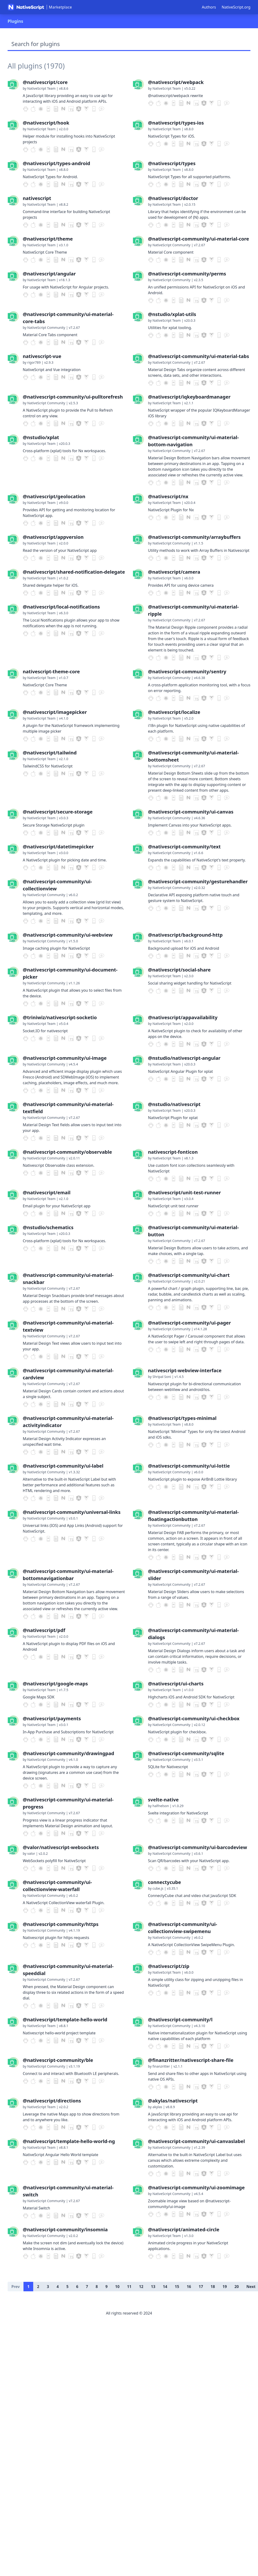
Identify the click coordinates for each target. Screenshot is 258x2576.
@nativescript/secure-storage (57, 812)
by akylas (155, 2107)
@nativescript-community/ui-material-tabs (198, 356)
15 (177, 2286)
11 (129, 2286)
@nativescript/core (45, 82)
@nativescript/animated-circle (183, 2229)
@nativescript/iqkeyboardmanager (189, 397)
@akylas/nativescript (173, 2100)
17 (201, 2286)
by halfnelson (158, 1806)
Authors (209, 7)
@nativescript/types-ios (176, 123)
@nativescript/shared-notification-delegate (74, 572)
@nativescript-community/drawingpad (68, 1753)
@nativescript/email (46, 1192)
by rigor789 (32, 362)
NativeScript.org (236, 7)
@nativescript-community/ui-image (65, 1058)
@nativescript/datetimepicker (58, 846)
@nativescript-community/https (60, 1924)
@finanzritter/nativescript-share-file (190, 2060)
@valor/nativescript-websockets (61, 1847)
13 (153, 2286)
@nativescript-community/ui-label (63, 1466)
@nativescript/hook (46, 123)
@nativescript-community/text (184, 846)
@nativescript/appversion (53, 537)
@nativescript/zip (168, 1966)
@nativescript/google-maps (55, 1683)
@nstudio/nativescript (174, 1104)
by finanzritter (159, 2066)
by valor (29, 1853)
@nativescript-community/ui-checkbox (194, 1718)
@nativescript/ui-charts (175, 1683)
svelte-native (163, 1799)
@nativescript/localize (174, 712)
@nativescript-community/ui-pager (189, 1323)
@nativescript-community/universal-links (71, 1512)
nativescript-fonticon (173, 1152)
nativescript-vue (42, 356)
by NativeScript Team (39, 88)
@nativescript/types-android (56, 163)
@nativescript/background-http (185, 935)
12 (141, 2286)
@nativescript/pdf (44, 1630)
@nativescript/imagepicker (55, 712)
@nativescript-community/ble (58, 2060)
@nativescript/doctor (173, 198)
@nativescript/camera (174, 572)
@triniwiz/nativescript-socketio (60, 1017)
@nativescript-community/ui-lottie (189, 1466)
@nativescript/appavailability (182, 1017)
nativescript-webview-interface (184, 1370)
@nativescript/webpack (176, 82)
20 (237, 2286)
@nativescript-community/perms (187, 273)
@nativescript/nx (168, 496)
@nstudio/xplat (41, 437)
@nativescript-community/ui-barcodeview (197, 1847)
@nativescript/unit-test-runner (184, 1192)
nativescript (37, 198)
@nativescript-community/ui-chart (189, 1275)
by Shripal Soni (159, 1376)
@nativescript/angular (49, 273)
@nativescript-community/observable (67, 1152)
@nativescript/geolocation (54, 496)
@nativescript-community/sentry (187, 671)
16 (189, 2286)
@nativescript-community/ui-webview (68, 935)
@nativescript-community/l (180, 2019)
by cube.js (155, 1888)
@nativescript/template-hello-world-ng (69, 2141)
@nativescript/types (172, 163)
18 (213, 2286)
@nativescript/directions (52, 2100)
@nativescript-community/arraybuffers (194, 537)
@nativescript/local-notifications (61, 607)
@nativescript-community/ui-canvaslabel (196, 2141)
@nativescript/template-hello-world (65, 2019)
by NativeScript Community (169, 245)
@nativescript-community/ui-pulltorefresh (73, 397)
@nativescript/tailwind (50, 752)
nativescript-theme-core (51, 671)
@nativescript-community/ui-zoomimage (196, 2187)
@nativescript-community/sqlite (186, 1753)
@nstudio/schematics (48, 1227)
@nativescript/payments (52, 1718)
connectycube (164, 1882)
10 (117, 2286)
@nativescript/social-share (179, 970)
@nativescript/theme (48, 239)
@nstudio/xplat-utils (172, 314)
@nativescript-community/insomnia (65, 2229)
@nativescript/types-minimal (182, 1418)
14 (165, 2286)
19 (224, 2286)
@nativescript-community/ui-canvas (190, 812)
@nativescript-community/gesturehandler (198, 881)
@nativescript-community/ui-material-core (198, 239)
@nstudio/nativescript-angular (184, 1058)
